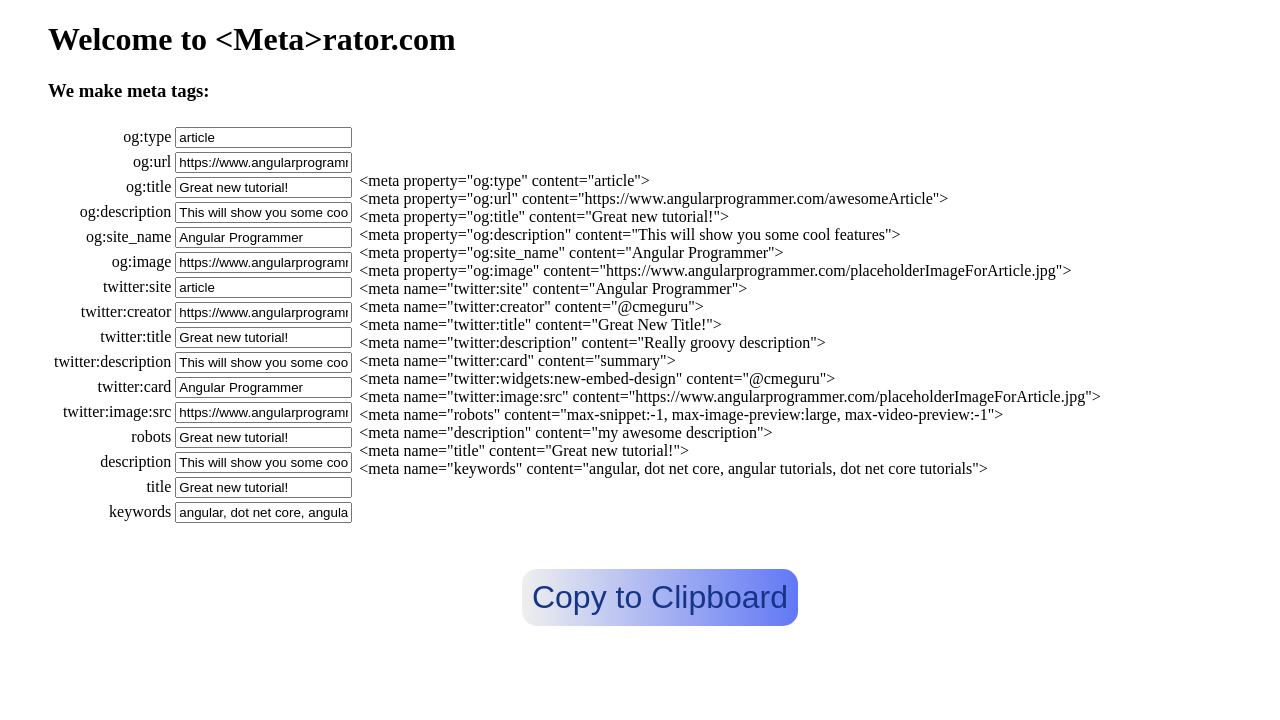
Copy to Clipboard (660, 597)
